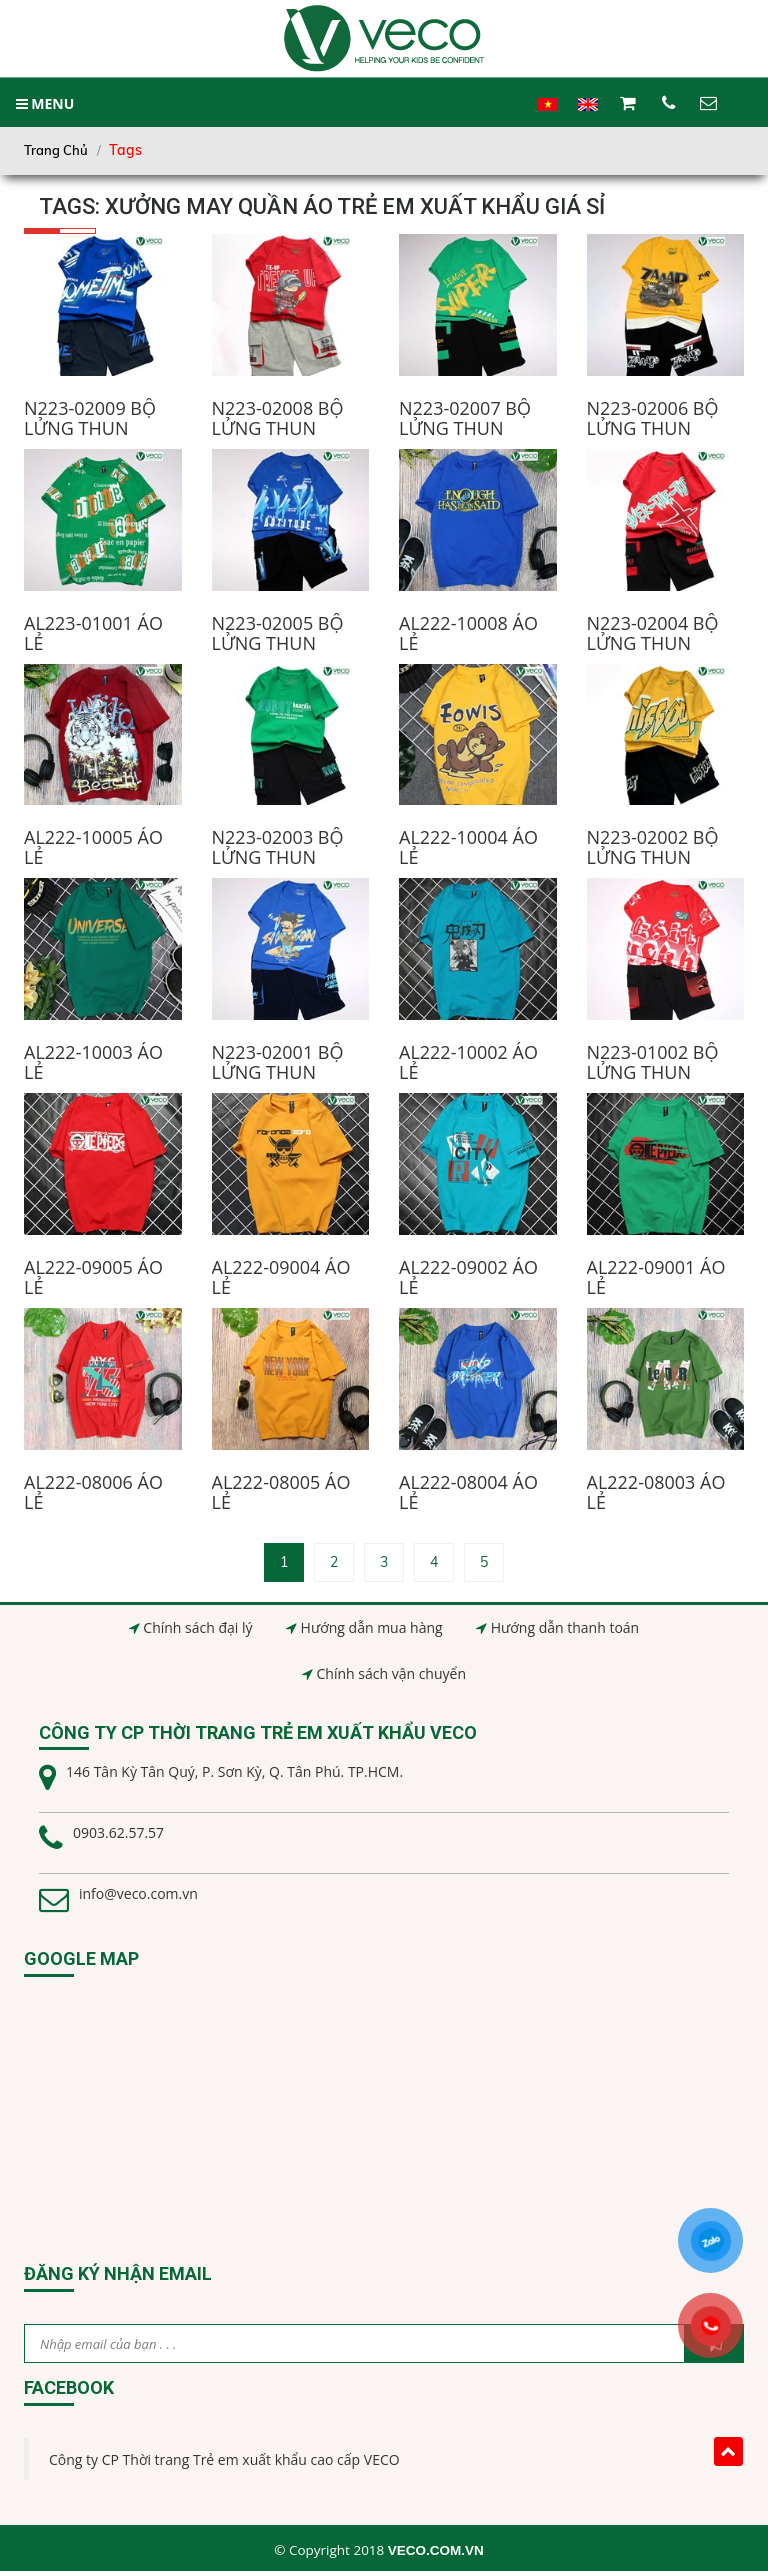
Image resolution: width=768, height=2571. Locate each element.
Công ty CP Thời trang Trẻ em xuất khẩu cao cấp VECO (224, 2459)
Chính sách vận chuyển (391, 1673)
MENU (45, 103)
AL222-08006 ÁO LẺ (93, 1492)
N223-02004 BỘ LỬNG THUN (653, 633)
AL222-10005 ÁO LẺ (93, 847)
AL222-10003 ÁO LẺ (93, 1062)
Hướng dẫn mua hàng (372, 1627)
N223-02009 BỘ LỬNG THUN (90, 418)
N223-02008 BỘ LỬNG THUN (278, 418)
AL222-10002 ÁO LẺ (468, 1062)
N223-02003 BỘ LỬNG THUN (278, 847)
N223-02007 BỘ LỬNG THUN (465, 418)
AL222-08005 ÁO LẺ (281, 1492)
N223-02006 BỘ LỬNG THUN (653, 418)
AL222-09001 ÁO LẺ (656, 1277)
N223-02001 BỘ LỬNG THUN (278, 1062)
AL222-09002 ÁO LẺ (468, 1277)
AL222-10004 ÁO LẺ (468, 847)
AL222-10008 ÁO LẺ (468, 633)
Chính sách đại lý (197, 1627)
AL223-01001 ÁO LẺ (93, 633)
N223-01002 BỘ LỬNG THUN (653, 1062)
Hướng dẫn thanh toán (565, 1627)
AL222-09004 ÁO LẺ (281, 1277)
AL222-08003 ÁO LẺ (656, 1492)
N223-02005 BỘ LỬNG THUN (278, 633)
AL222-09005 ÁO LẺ (93, 1277)
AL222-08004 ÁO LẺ (468, 1492)
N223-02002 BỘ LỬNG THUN (653, 847)
